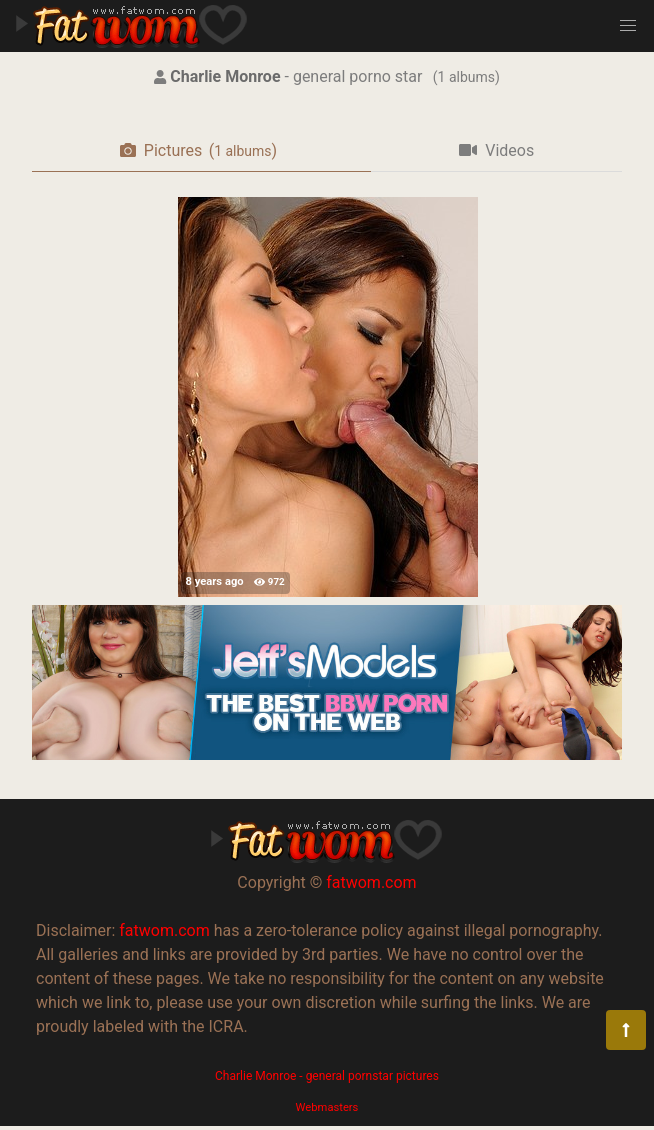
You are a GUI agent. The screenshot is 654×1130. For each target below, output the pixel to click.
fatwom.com (371, 882)
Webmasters (327, 1107)
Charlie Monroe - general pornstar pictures (327, 1076)
